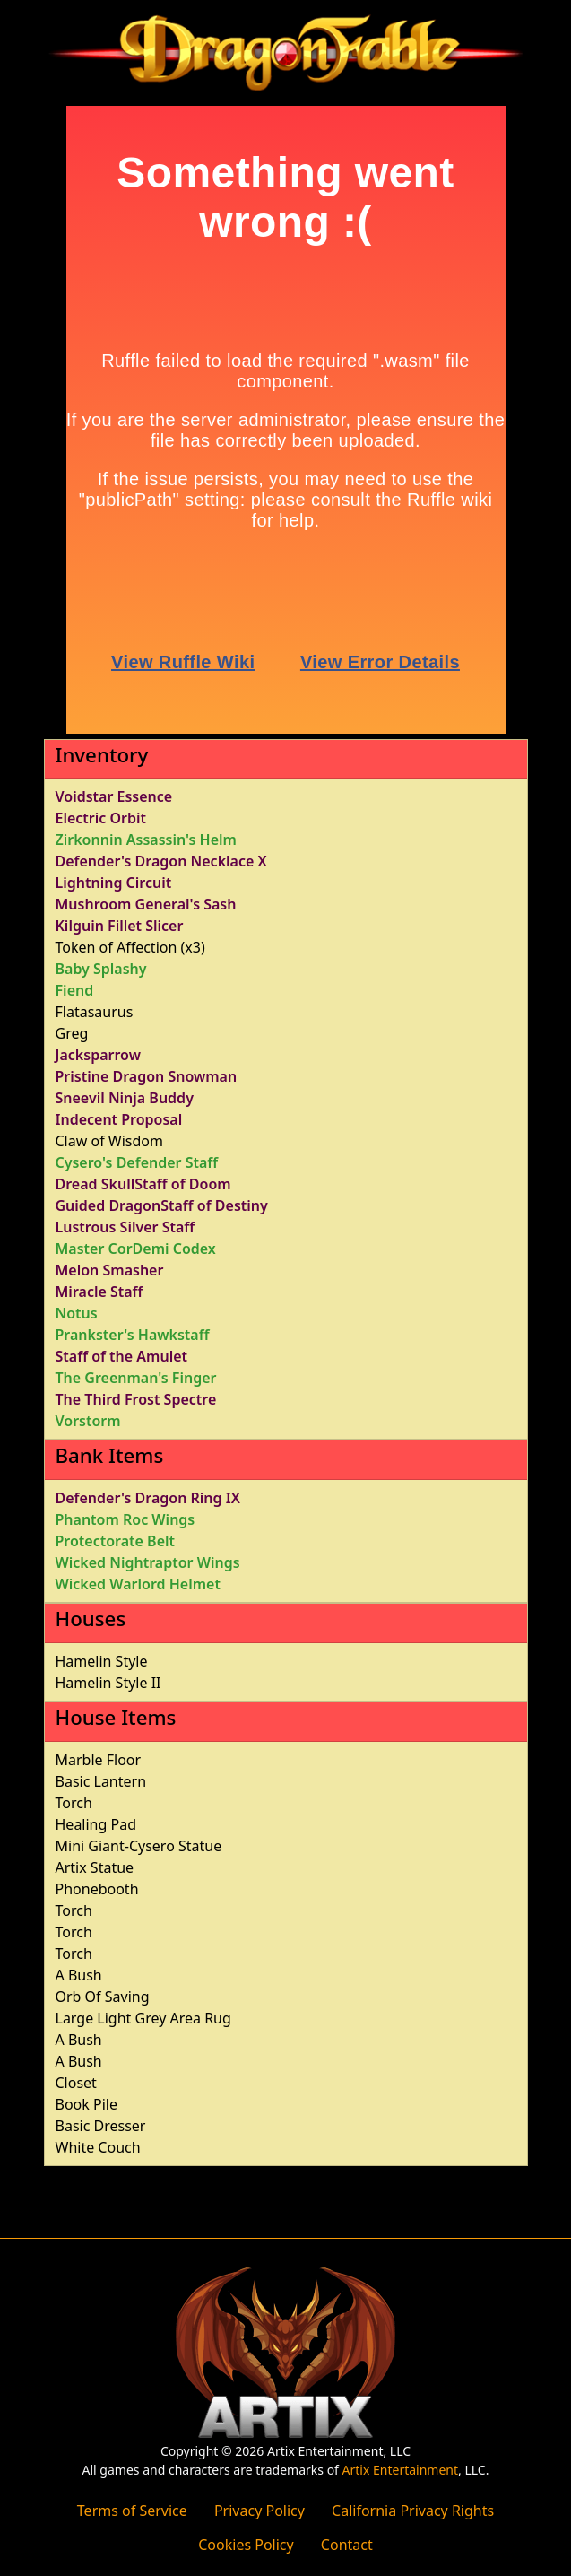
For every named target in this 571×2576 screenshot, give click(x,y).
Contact (347, 2544)
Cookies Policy (245, 2544)
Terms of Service (132, 2510)
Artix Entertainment (400, 2469)
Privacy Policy (259, 2510)
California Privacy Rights (413, 2510)
